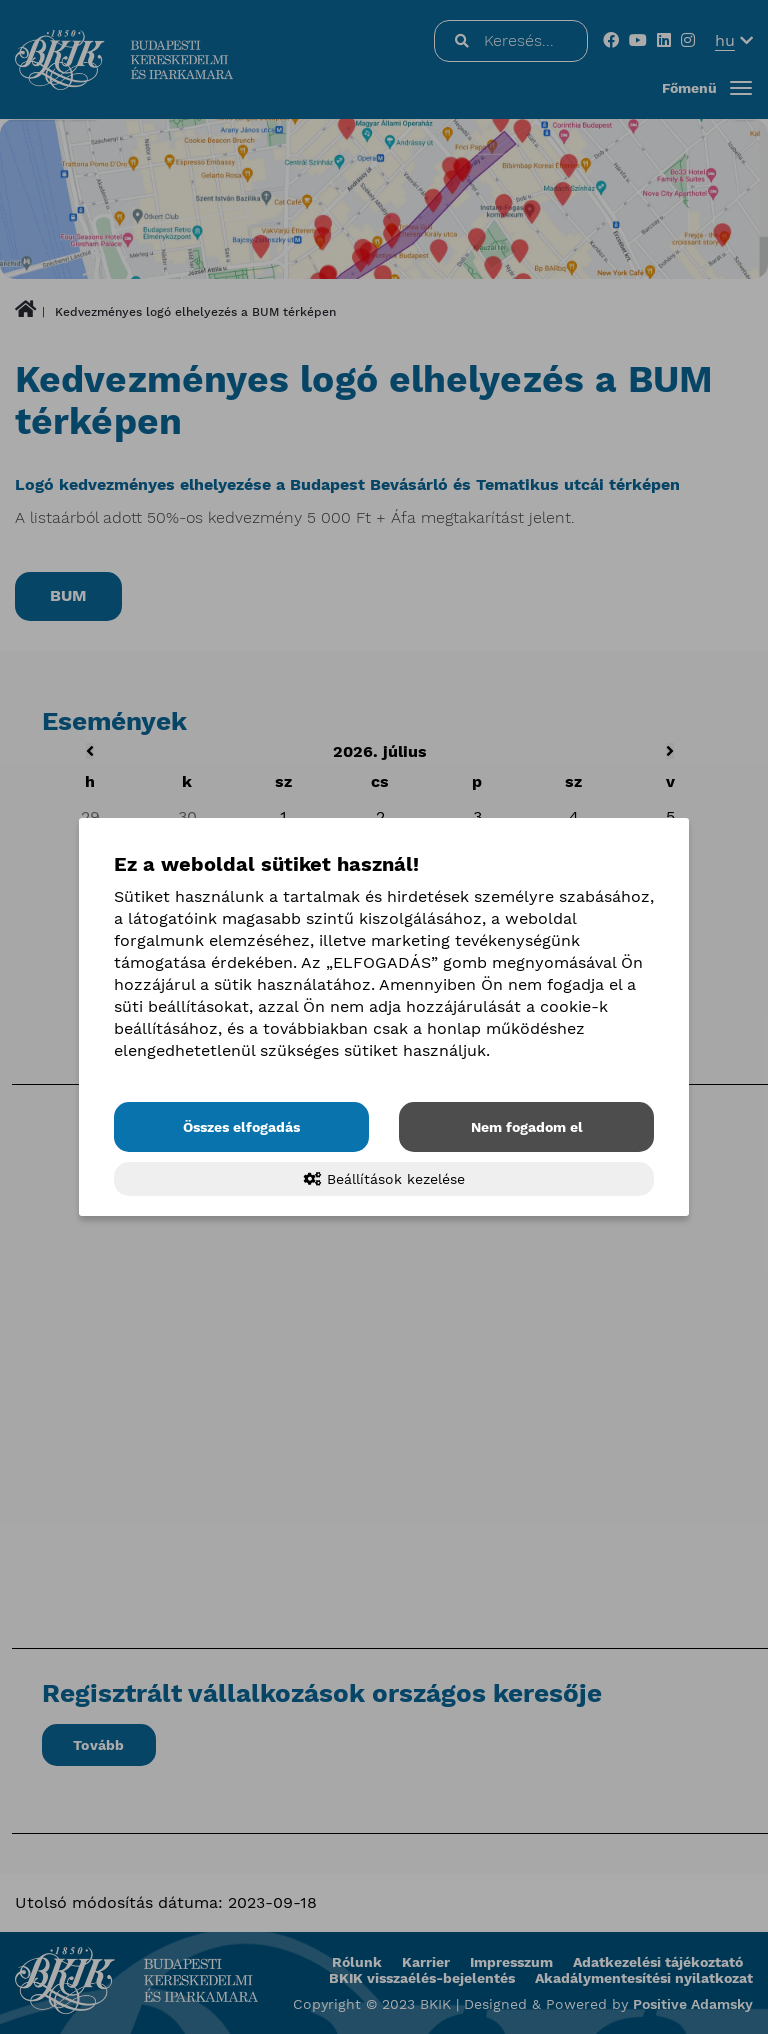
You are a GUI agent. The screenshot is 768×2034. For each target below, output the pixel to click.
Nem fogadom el (527, 1127)
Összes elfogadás (241, 1127)
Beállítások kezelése (384, 1179)
